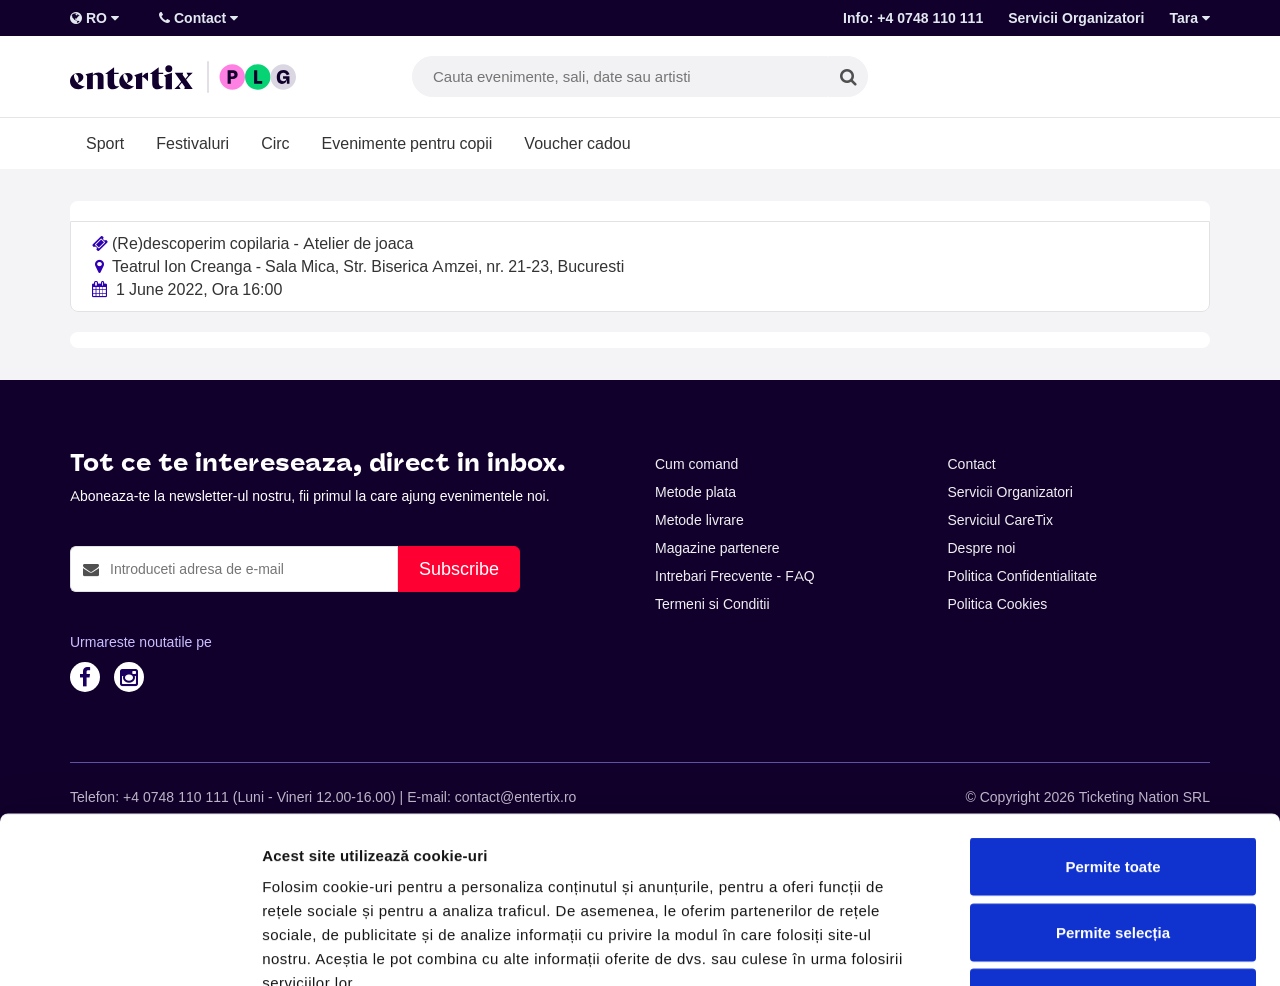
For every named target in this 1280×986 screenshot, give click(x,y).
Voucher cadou (577, 143)
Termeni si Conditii (712, 604)
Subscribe (459, 568)
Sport (105, 143)
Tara (1189, 18)
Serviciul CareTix (1000, 520)
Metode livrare (699, 520)
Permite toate (1112, 723)
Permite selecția (1113, 789)
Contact (198, 18)
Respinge (1113, 854)
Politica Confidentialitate (1023, 576)
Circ (275, 143)
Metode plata (695, 492)
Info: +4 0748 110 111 (913, 18)
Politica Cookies (998, 604)
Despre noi (982, 548)
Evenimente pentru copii (407, 143)
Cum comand (696, 464)
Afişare (1000, 946)
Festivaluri (192, 143)
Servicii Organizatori (1076, 18)
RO (94, 18)
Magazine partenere (717, 548)
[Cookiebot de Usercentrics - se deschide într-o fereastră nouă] (129, 947)
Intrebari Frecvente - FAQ (735, 576)
